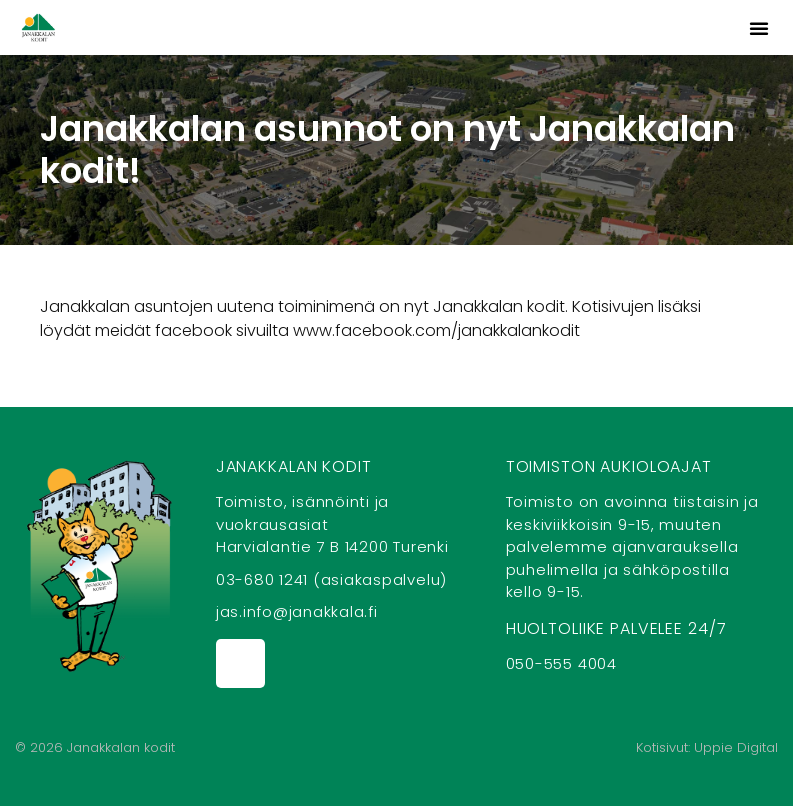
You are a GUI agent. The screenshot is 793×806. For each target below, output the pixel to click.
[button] (759, 28)
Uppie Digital (736, 747)
